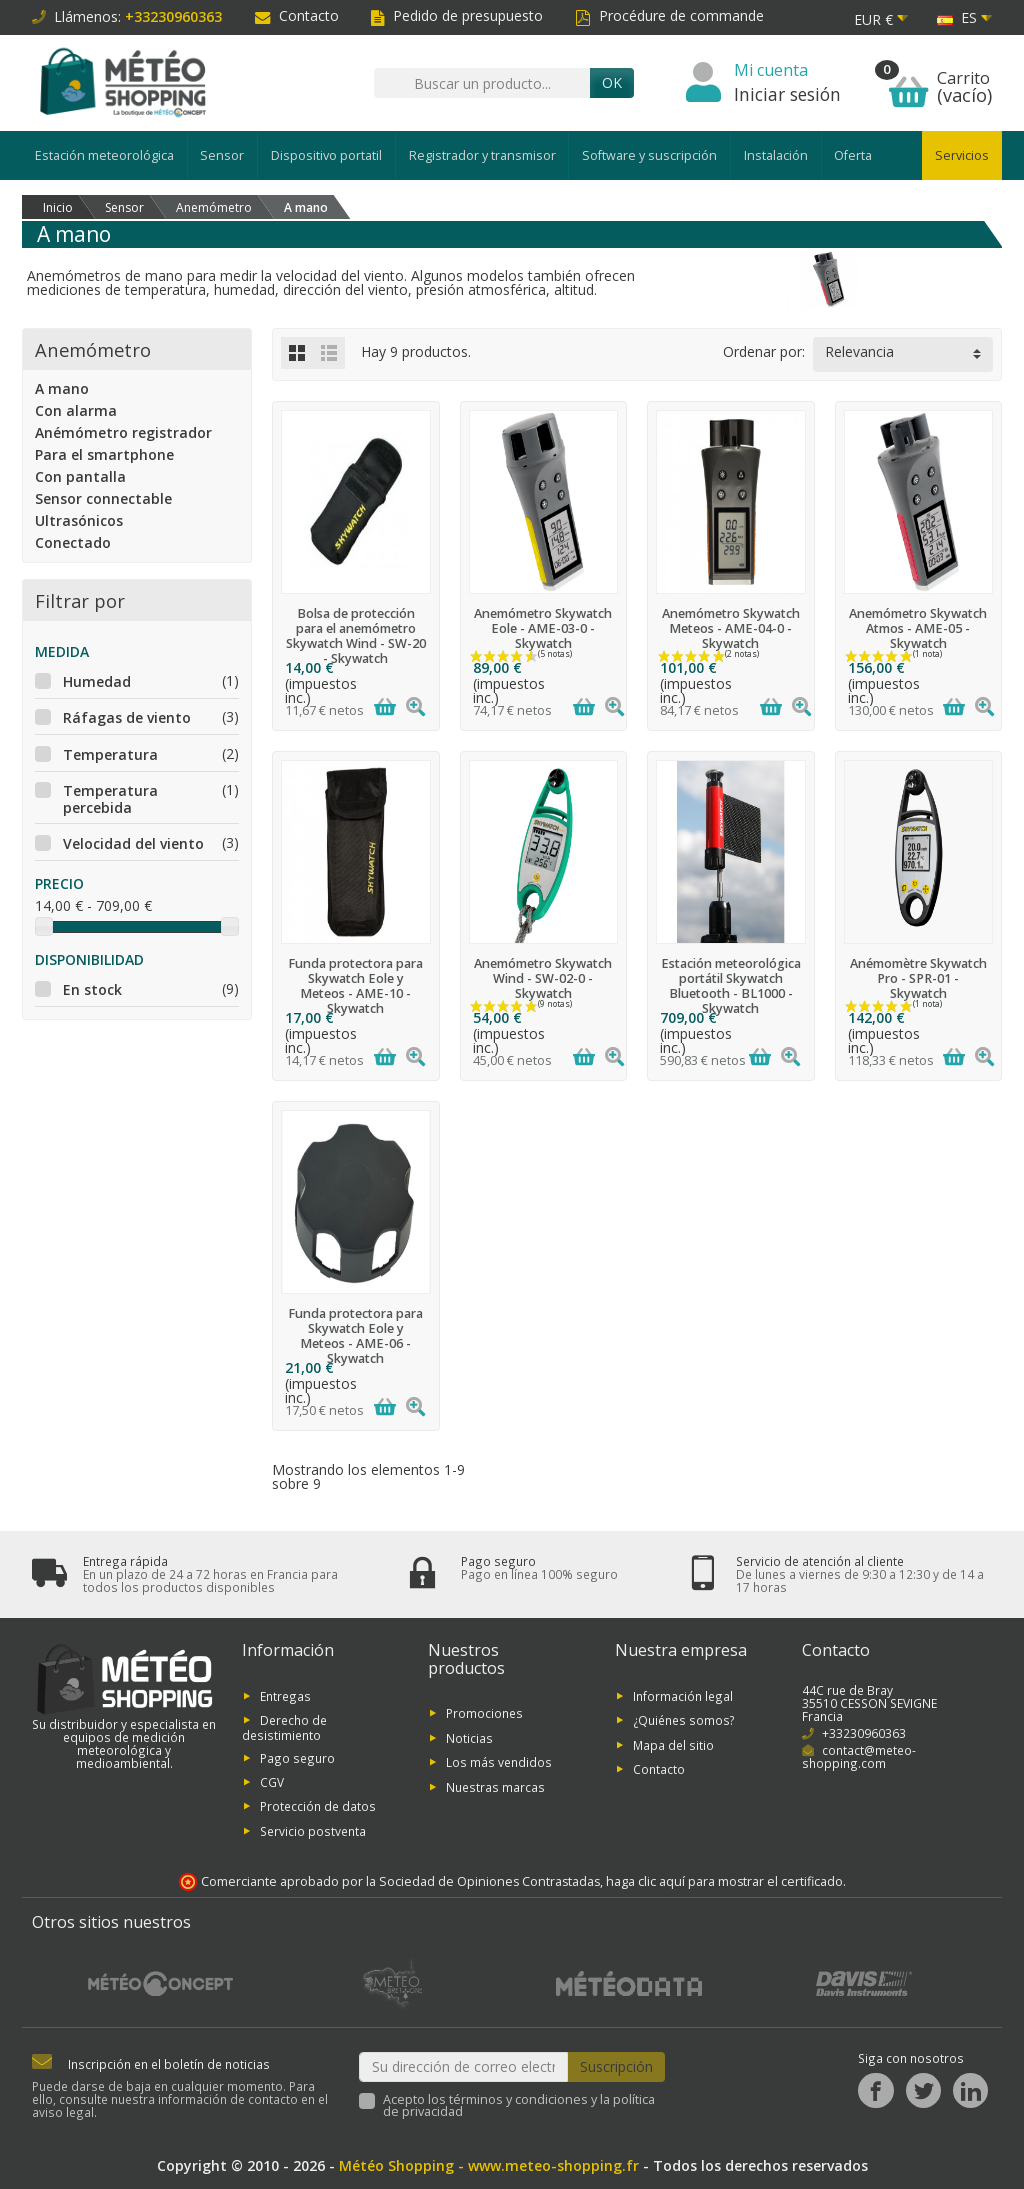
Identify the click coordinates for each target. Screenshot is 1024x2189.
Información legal (683, 1695)
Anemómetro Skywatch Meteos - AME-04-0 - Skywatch (731, 628)
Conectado (73, 542)
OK (612, 82)
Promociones (484, 1713)
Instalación (776, 155)
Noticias (469, 1737)
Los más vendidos (499, 1762)
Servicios (962, 155)
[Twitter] (923, 2090)
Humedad (97, 681)
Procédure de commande (669, 15)
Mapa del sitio (673, 1744)
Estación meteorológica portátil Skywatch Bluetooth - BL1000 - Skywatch (731, 986)
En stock (92, 989)
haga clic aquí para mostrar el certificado (724, 1881)
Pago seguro (297, 1757)
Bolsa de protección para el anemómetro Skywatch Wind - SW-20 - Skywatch (356, 636)
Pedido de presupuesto (457, 15)
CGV (272, 1782)
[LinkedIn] (970, 2090)
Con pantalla (80, 476)
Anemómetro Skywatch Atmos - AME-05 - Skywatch (918, 628)
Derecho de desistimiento (284, 1727)
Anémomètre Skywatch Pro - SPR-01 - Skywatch (918, 978)
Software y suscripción (649, 155)
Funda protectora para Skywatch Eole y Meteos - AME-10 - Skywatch (355, 986)
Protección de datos (318, 1806)
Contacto (297, 15)
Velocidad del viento (133, 843)
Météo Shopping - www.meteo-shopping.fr (489, 2165)
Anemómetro (93, 349)
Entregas (285, 1695)
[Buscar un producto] (482, 83)
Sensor (222, 155)
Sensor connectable (103, 498)
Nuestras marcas (495, 1786)
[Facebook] (875, 2090)
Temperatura (110, 754)
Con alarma (76, 410)
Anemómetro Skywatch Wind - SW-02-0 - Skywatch (543, 978)
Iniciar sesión (787, 94)
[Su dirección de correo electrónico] (464, 2067)
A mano (62, 388)
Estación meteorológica (104, 155)
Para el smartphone (104, 454)
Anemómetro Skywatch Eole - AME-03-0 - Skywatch (543, 628)
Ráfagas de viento (127, 717)
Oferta (853, 155)
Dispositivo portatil (326, 155)
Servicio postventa (313, 1830)
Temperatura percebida (110, 799)
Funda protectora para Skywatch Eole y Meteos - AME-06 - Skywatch (355, 1336)
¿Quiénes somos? (684, 1720)
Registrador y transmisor (482, 155)
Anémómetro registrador (123, 432)
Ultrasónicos (79, 520)
